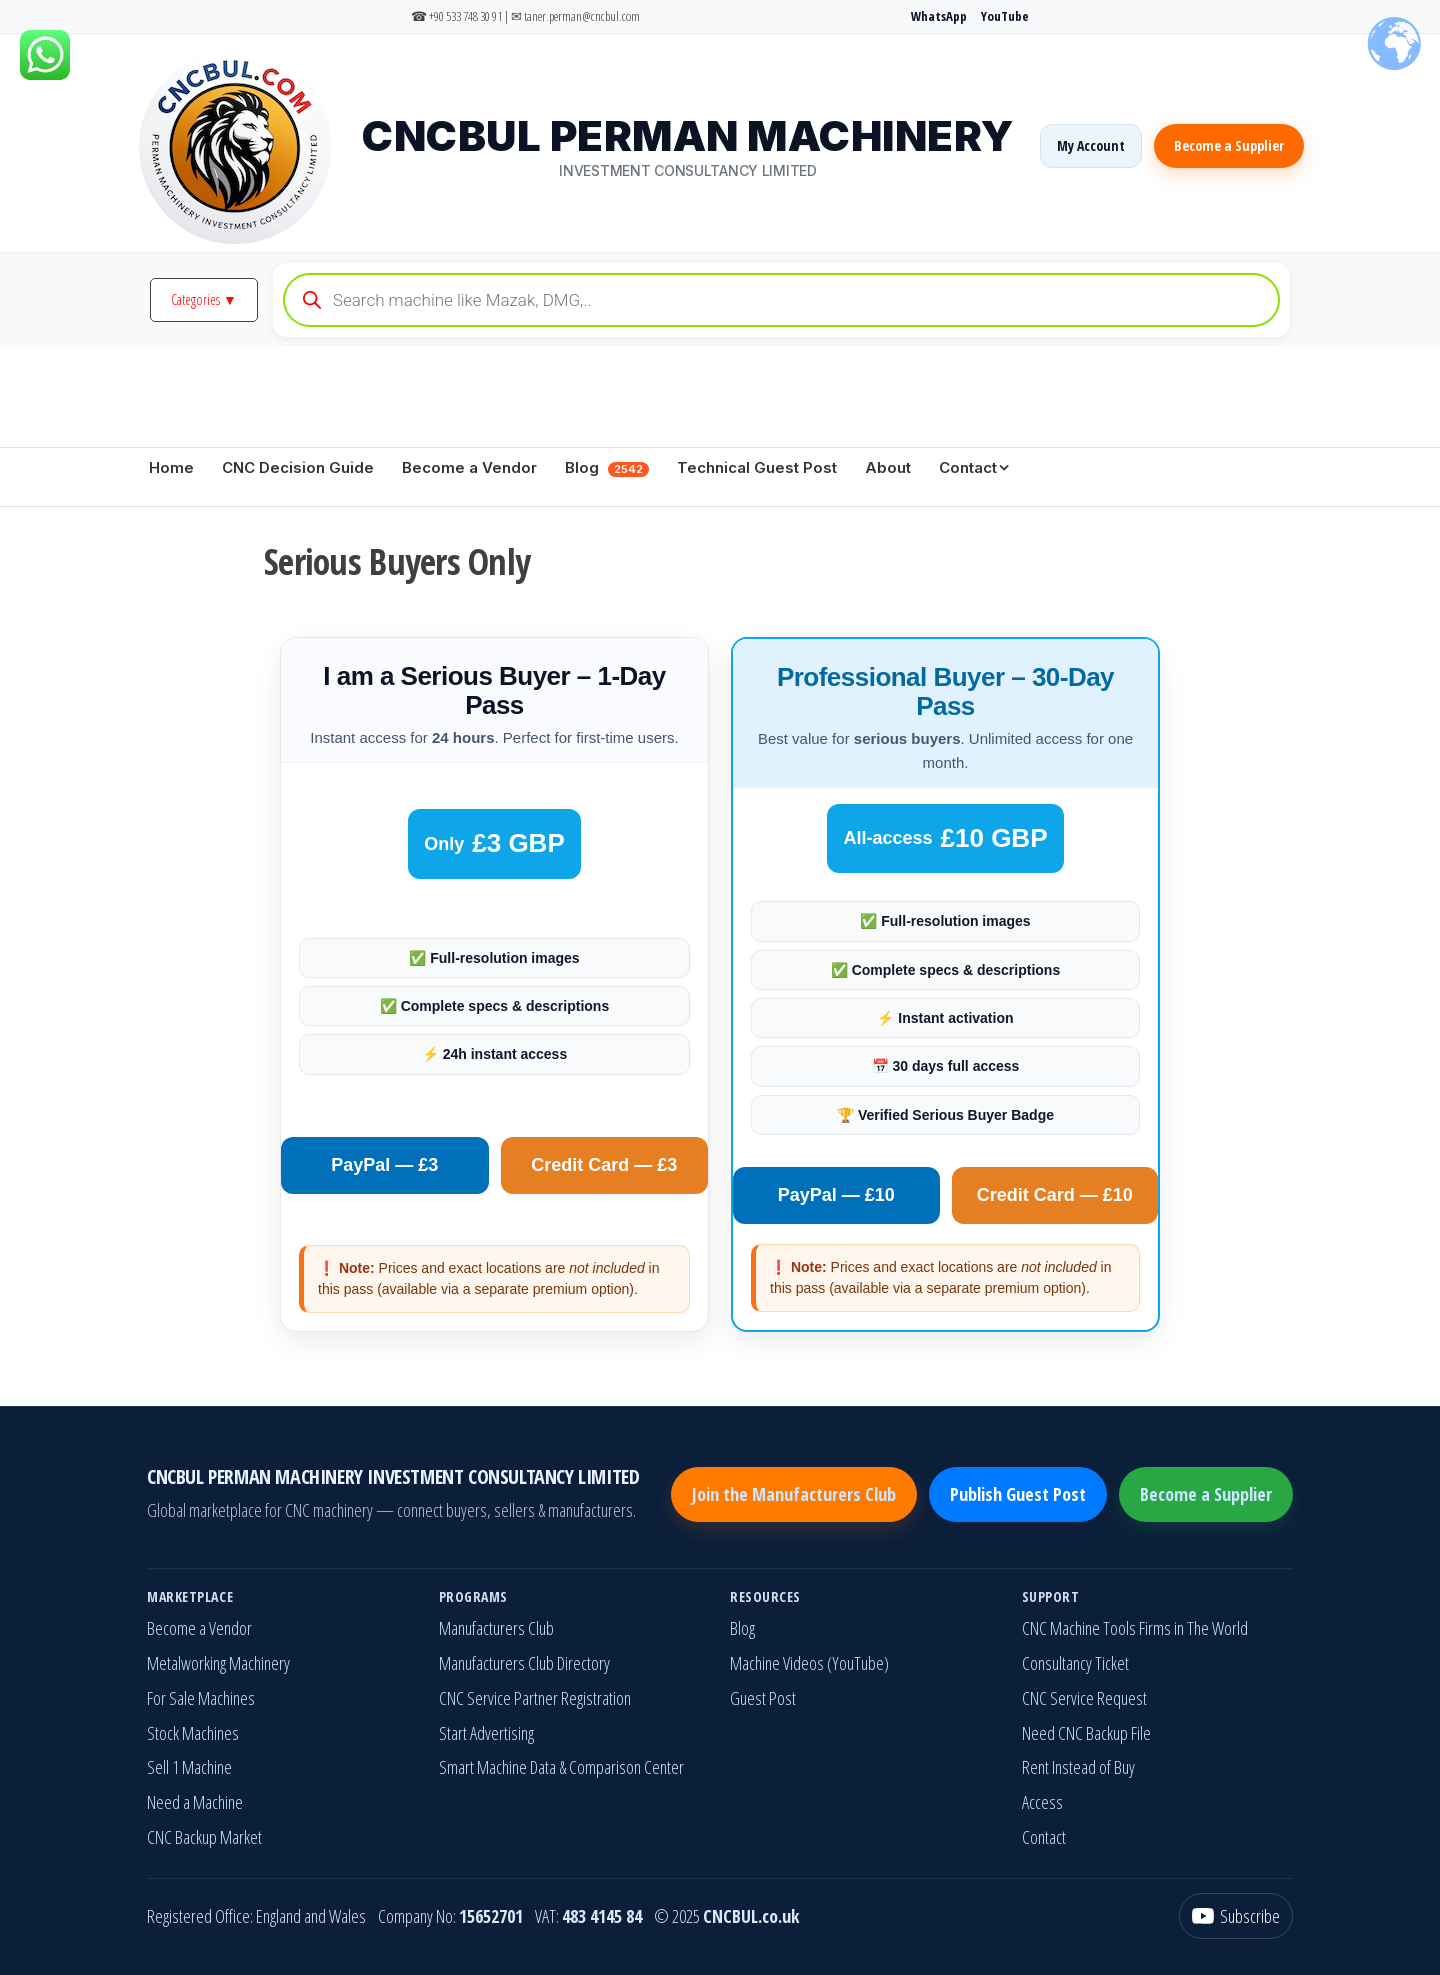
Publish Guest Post (1018, 1494)
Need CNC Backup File (1086, 1733)
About (888, 467)
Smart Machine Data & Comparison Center (561, 1767)
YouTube (1005, 16)
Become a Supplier (1229, 145)
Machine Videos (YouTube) (809, 1663)
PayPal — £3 (384, 1165)
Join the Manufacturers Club (794, 1494)
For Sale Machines (201, 1698)
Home (171, 467)
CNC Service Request (1084, 1698)
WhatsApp (939, 16)
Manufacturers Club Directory (524, 1663)
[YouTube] (1236, 1916)
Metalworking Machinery (218, 1663)
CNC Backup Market (204, 1837)
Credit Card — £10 (1055, 1195)
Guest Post (763, 1698)
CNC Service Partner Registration (535, 1698)
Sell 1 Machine (189, 1767)
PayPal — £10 (836, 1195)
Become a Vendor (469, 467)
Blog (607, 467)
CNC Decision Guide (298, 467)
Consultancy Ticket (1075, 1663)
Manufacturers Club (496, 1628)
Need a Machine (195, 1802)
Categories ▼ (204, 299)
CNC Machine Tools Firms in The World (1135, 1628)
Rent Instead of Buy (1078, 1767)
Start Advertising (486, 1733)
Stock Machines (193, 1733)
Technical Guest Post (757, 467)
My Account (1091, 145)
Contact (968, 467)
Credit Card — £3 (604, 1165)
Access (1042, 1802)
